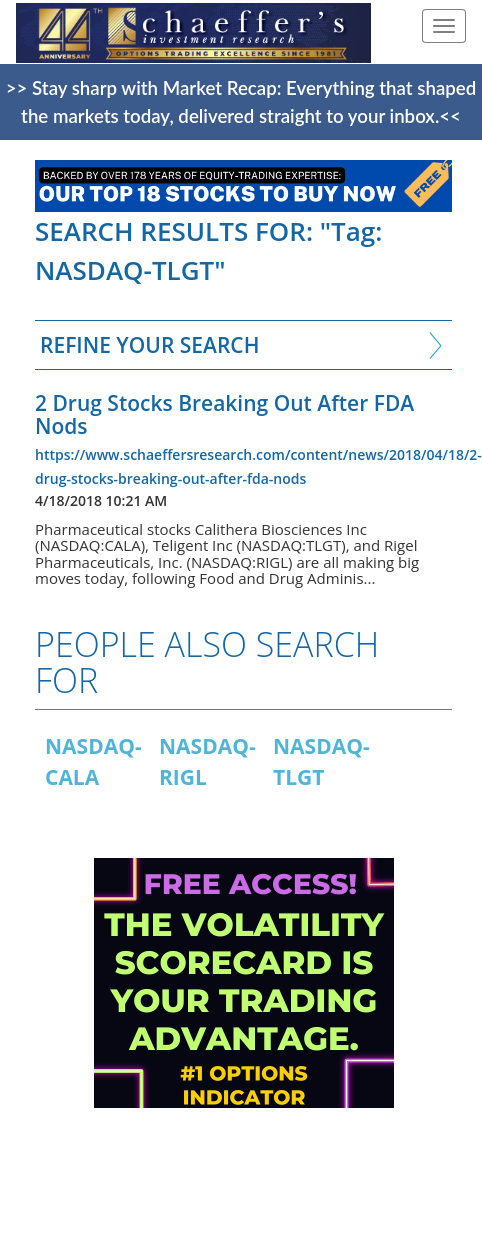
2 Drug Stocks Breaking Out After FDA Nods (224, 414)
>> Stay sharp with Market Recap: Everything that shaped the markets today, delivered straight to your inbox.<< (241, 102)
